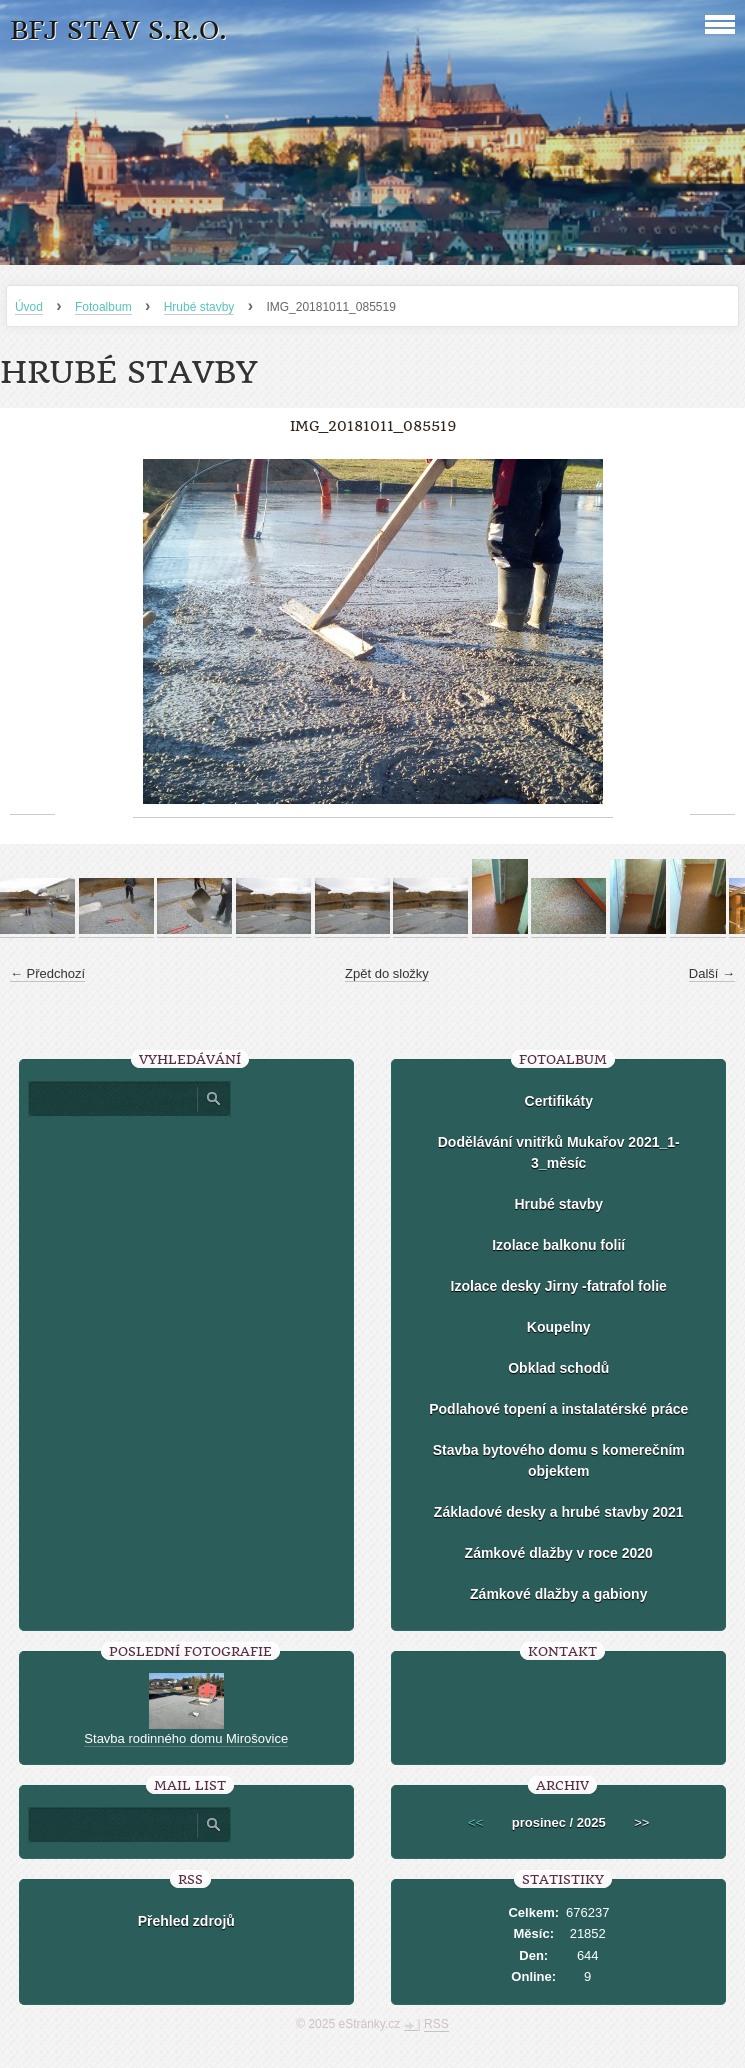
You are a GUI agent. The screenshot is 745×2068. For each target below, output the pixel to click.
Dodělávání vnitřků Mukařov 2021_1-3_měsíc (559, 1152)
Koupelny (559, 1327)
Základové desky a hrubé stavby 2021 (559, 1512)
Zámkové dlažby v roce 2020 (559, 1553)
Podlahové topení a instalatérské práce (558, 1409)
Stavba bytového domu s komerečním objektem (559, 1460)
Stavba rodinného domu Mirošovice (186, 1738)
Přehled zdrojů (186, 1921)
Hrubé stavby (199, 307)
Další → (712, 973)
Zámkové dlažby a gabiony (558, 1594)
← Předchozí (47, 973)
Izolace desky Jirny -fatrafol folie (559, 1286)
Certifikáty (559, 1101)
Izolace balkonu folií (558, 1245)
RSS (436, 2024)
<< (475, 1822)
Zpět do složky (387, 973)
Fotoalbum (103, 307)
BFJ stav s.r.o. (118, 30)
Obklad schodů (558, 1368)
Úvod (29, 307)
